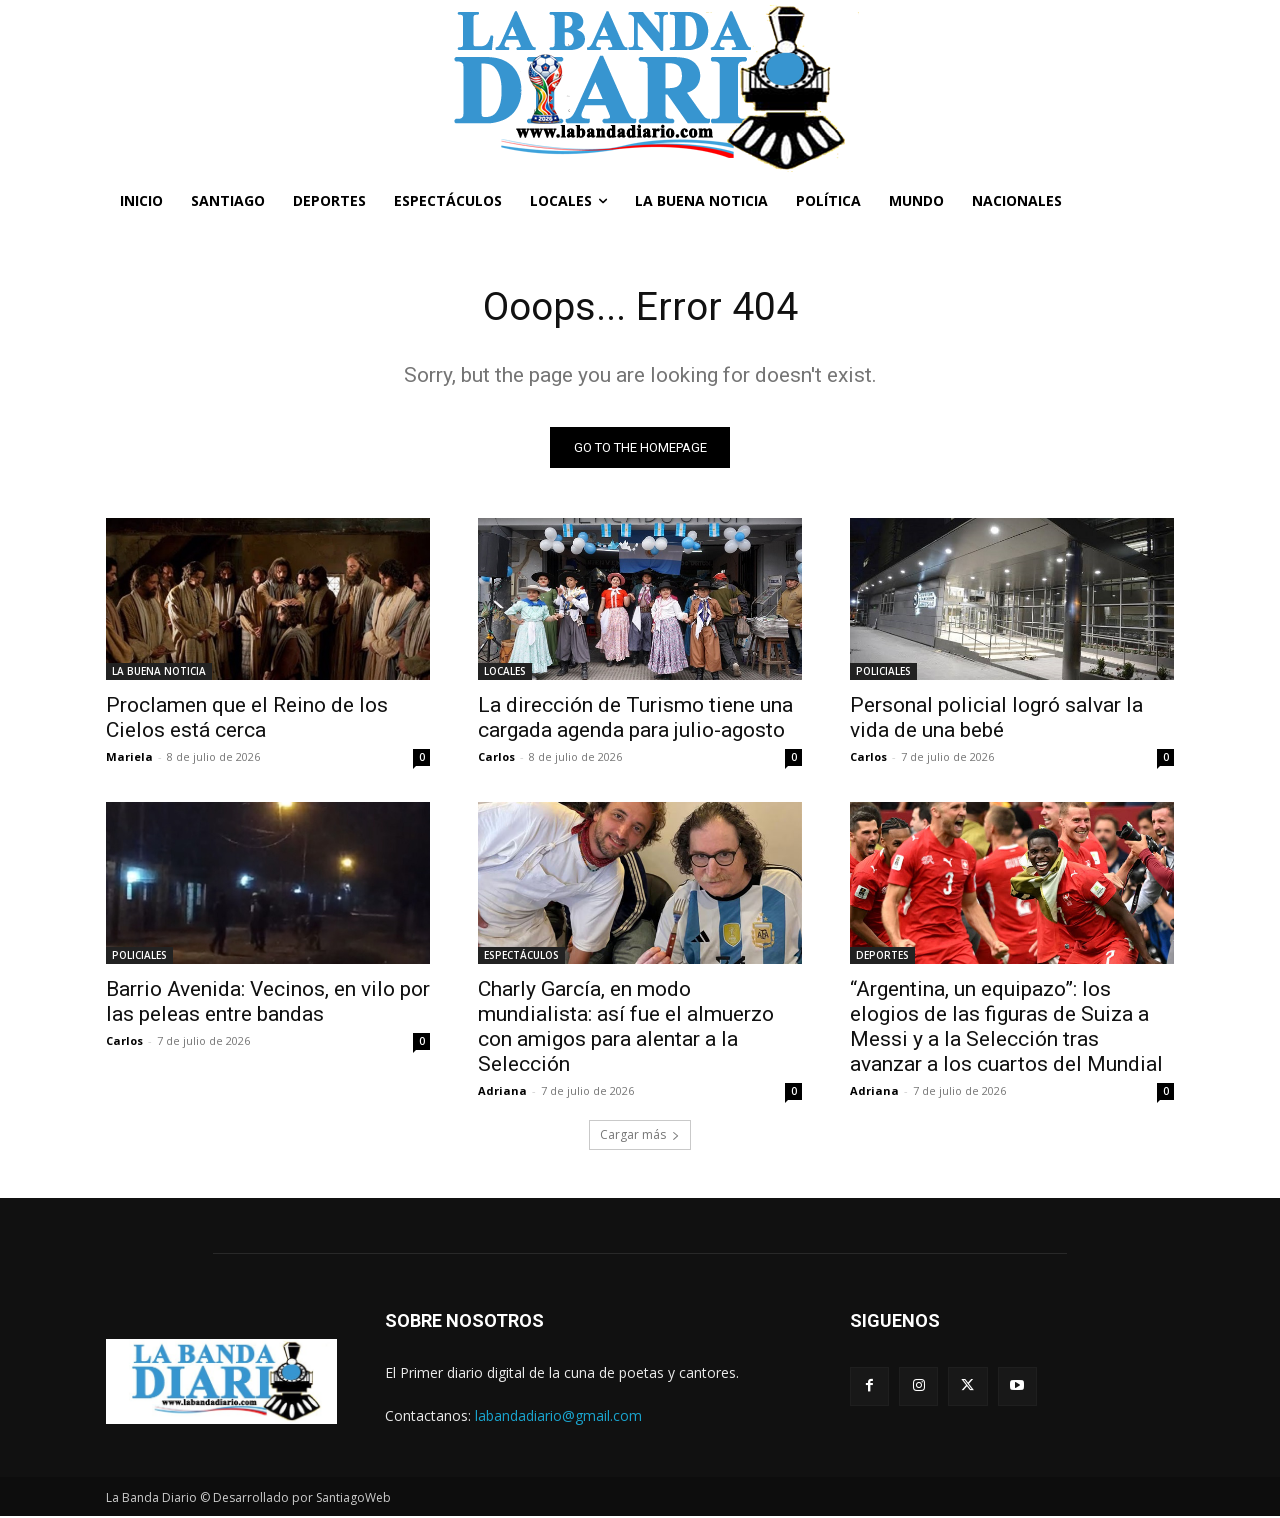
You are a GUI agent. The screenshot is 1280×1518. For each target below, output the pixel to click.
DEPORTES (882, 956)
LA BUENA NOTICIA (159, 672)
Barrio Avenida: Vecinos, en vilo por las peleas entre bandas (268, 1002)
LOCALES (505, 672)
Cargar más (640, 1135)
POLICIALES (883, 672)
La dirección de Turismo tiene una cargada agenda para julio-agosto (635, 718)
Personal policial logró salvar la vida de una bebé (996, 718)
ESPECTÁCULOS (521, 956)
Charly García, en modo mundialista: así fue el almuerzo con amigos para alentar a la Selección (626, 1027)
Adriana (502, 1091)
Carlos (496, 757)
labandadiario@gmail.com (558, 1416)
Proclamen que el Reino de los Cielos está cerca (247, 718)
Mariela (129, 757)
